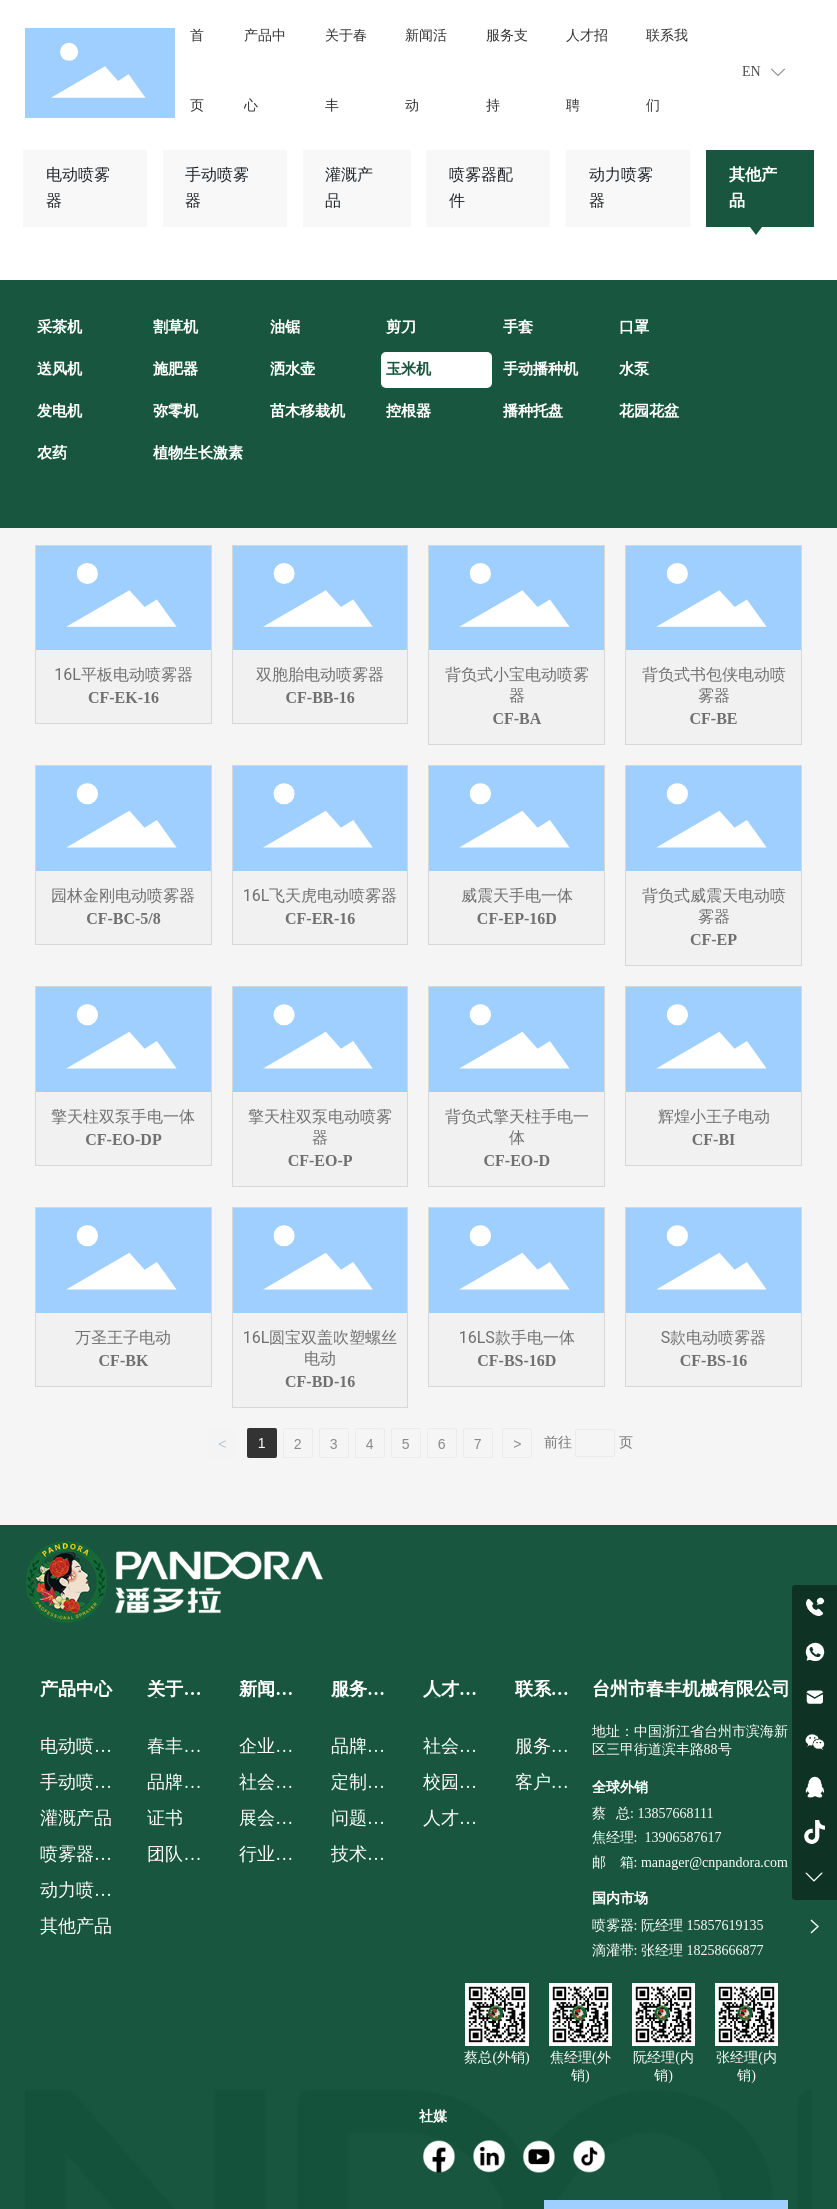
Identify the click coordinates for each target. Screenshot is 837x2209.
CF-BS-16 (714, 1360)
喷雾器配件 (481, 187)
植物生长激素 (198, 453)
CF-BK (124, 1360)
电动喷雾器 (78, 187)
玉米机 (408, 369)
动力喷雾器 (621, 187)
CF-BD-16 (320, 1381)
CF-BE (714, 718)
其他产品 (753, 187)
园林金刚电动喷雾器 (123, 895)
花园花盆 (649, 411)
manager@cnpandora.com (714, 1862)
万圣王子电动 (123, 1337)
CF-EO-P (320, 1160)
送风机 (59, 369)
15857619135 (723, 1925)
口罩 (634, 327)
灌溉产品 (349, 187)
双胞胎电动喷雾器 (320, 674)
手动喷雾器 (217, 187)
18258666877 (724, 1950)
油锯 (285, 327)
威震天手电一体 (517, 895)
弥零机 (175, 411)
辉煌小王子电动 (714, 1116)
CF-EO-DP (123, 1139)
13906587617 (682, 1837)
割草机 (175, 327)
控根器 (408, 411)
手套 (518, 327)
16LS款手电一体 (517, 1337)
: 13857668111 (671, 1813)
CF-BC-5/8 (123, 918)
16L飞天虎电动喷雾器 (320, 895)
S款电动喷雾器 (714, 1337)
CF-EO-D (517, 1160)
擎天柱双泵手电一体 (123, 1116)
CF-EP (713, 939)
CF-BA (516, 718)
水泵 (634, 369)
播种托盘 (533, 411)
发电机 (59, 411)
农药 (52, 453)
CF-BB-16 (319, 697)
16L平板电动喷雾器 (123, 674)
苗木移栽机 (307, 411)
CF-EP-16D (517, 918)
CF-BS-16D (516, 1360)
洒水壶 (292, 369)
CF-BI (714, 1139)
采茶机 (59, 327)
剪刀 (401, 327)
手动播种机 (540, 369)
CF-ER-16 (320, 918)
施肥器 (175, 369)
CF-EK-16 (123, 697)
